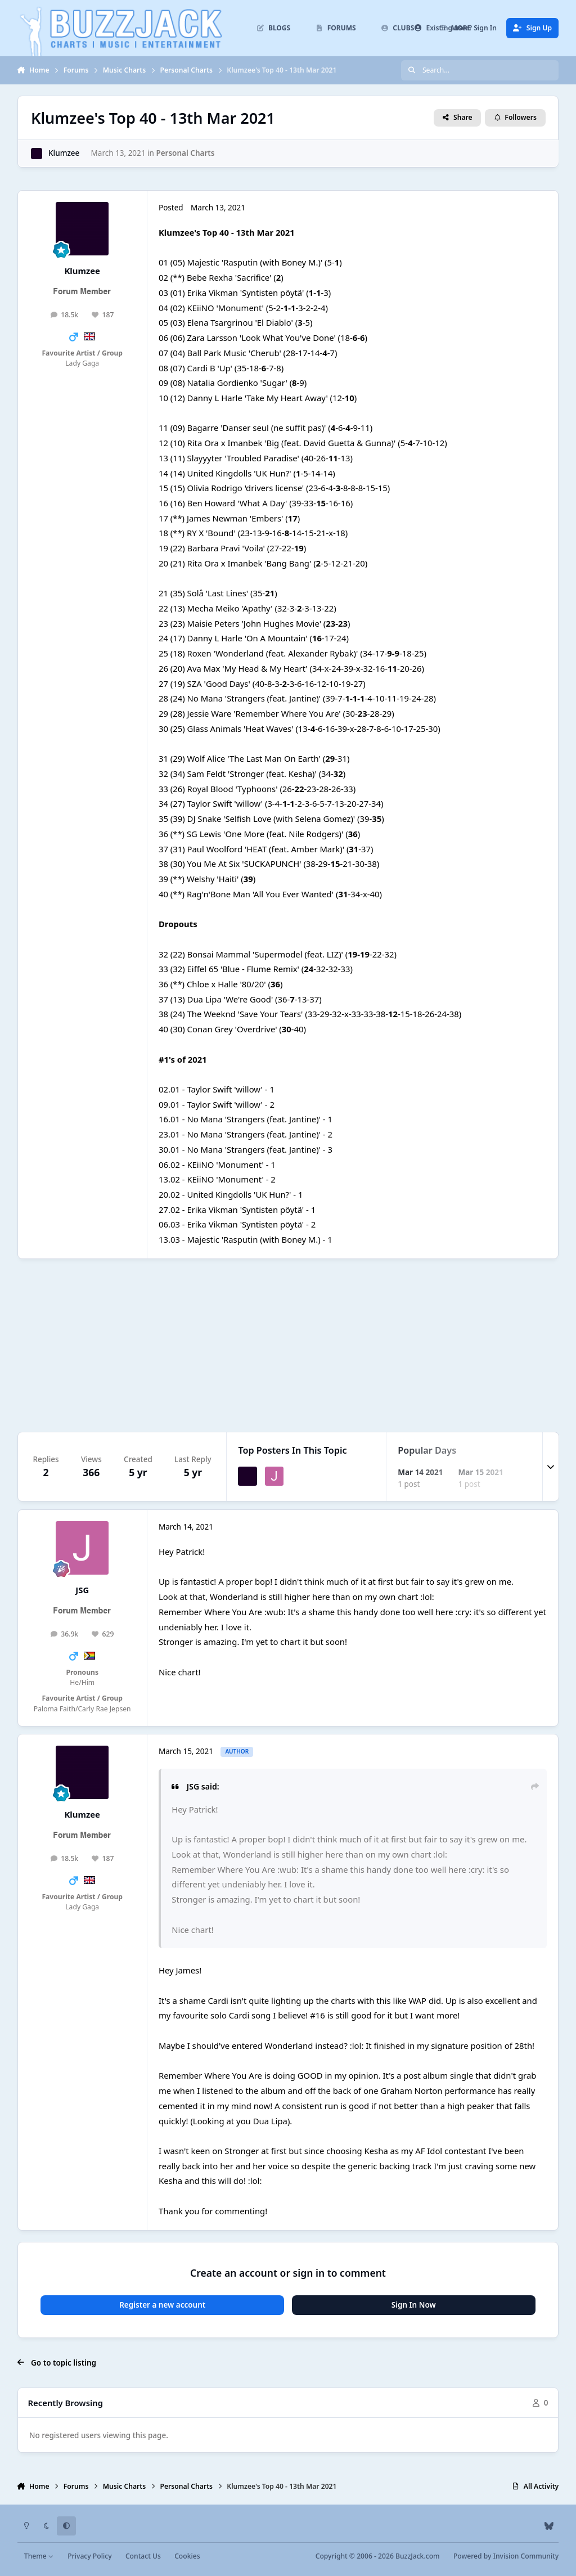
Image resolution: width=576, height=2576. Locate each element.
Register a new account (162, 2305)
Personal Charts (185, 153)
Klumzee (63, 153)
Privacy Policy (89, 2556)
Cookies (187, 2556)
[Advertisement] (288, 1345)
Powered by (506, 2556)
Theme (39, 2556)
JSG (82, 1589)
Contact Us (143, 2556)
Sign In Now (414, 2305)
